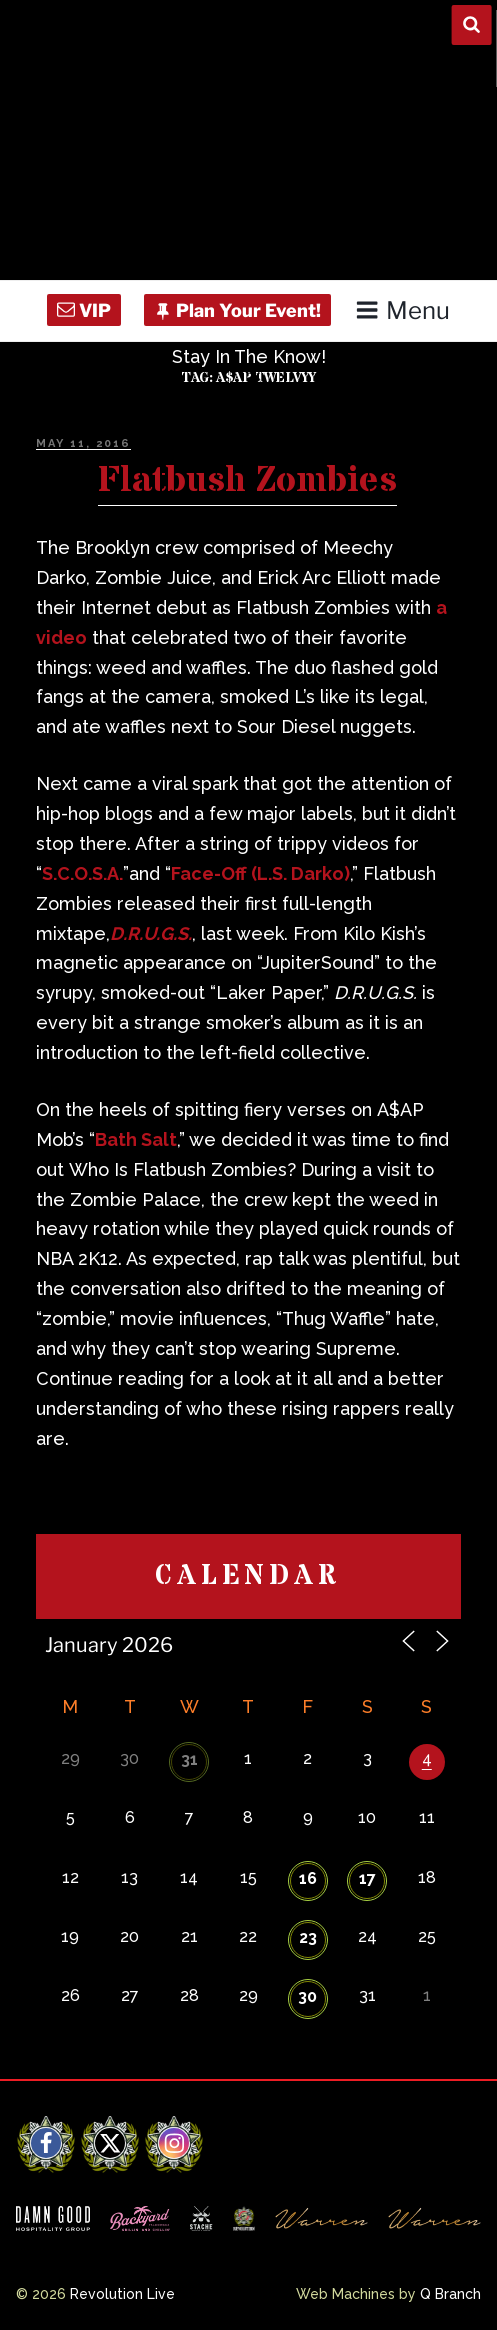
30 (307, 1996)
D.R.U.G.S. (151, 933)
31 (189, 1759)
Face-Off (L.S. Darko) (260, 873)
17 (367, 1878)
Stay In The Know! (249, 356)
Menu (402, 310)
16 (308, 1878)
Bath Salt (136, 1139)
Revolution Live (122, 2294)
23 (308, 1937)
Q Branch (450, 2294)
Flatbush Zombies (247, 481)
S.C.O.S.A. (82, 873)
